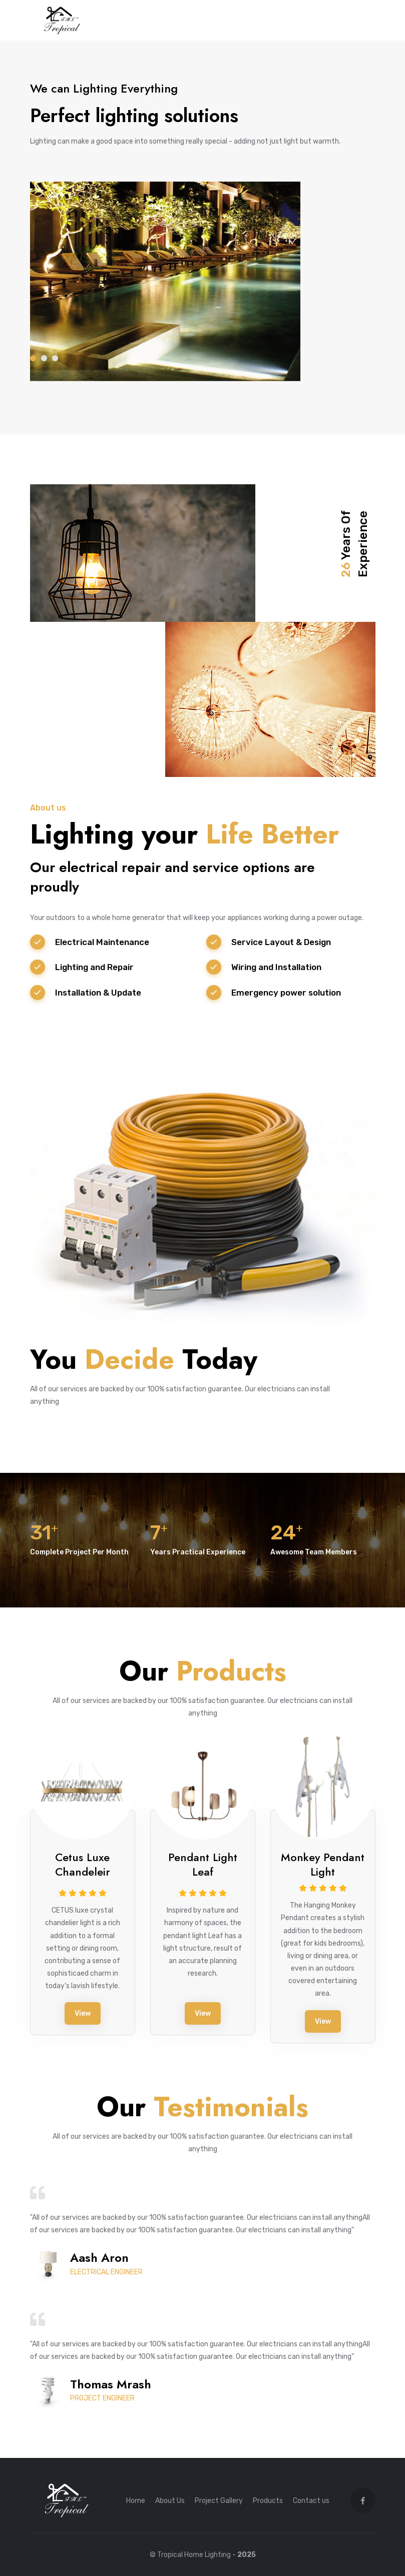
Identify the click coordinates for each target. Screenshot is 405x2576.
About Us (170, 2500)
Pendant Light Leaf (202, 1864)
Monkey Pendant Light (322, 1864)
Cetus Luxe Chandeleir (82, 1864)
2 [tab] (44, 358)
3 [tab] (55, 358)
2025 (246, 2554)
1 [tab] (33, 358)
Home (135, 2500)
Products (268, 2500)
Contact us (311, 2500)
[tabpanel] (202, 231)
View (83, 2013)
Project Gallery (219, 2500)
